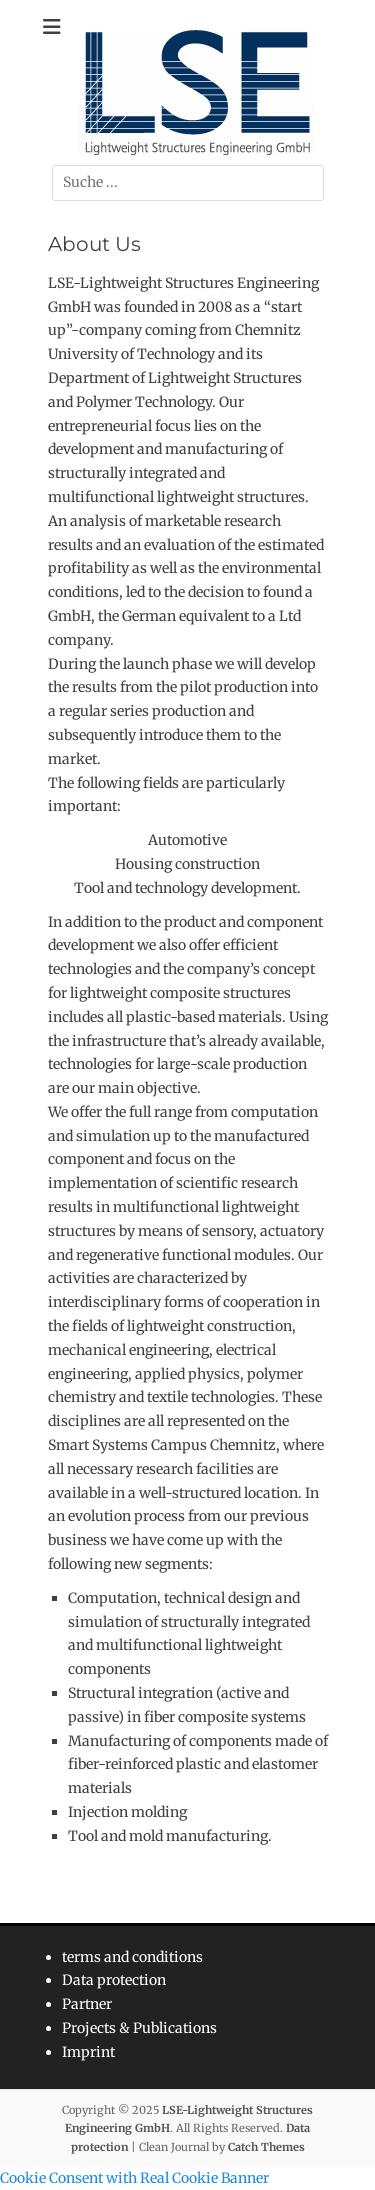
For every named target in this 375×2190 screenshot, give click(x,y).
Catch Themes (266, 2147)
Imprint (88, 2052)
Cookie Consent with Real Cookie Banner (134, 2178)
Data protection (114, 1980)
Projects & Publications (139, 2028)
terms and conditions (132, 1957)
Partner (87, 2004)
